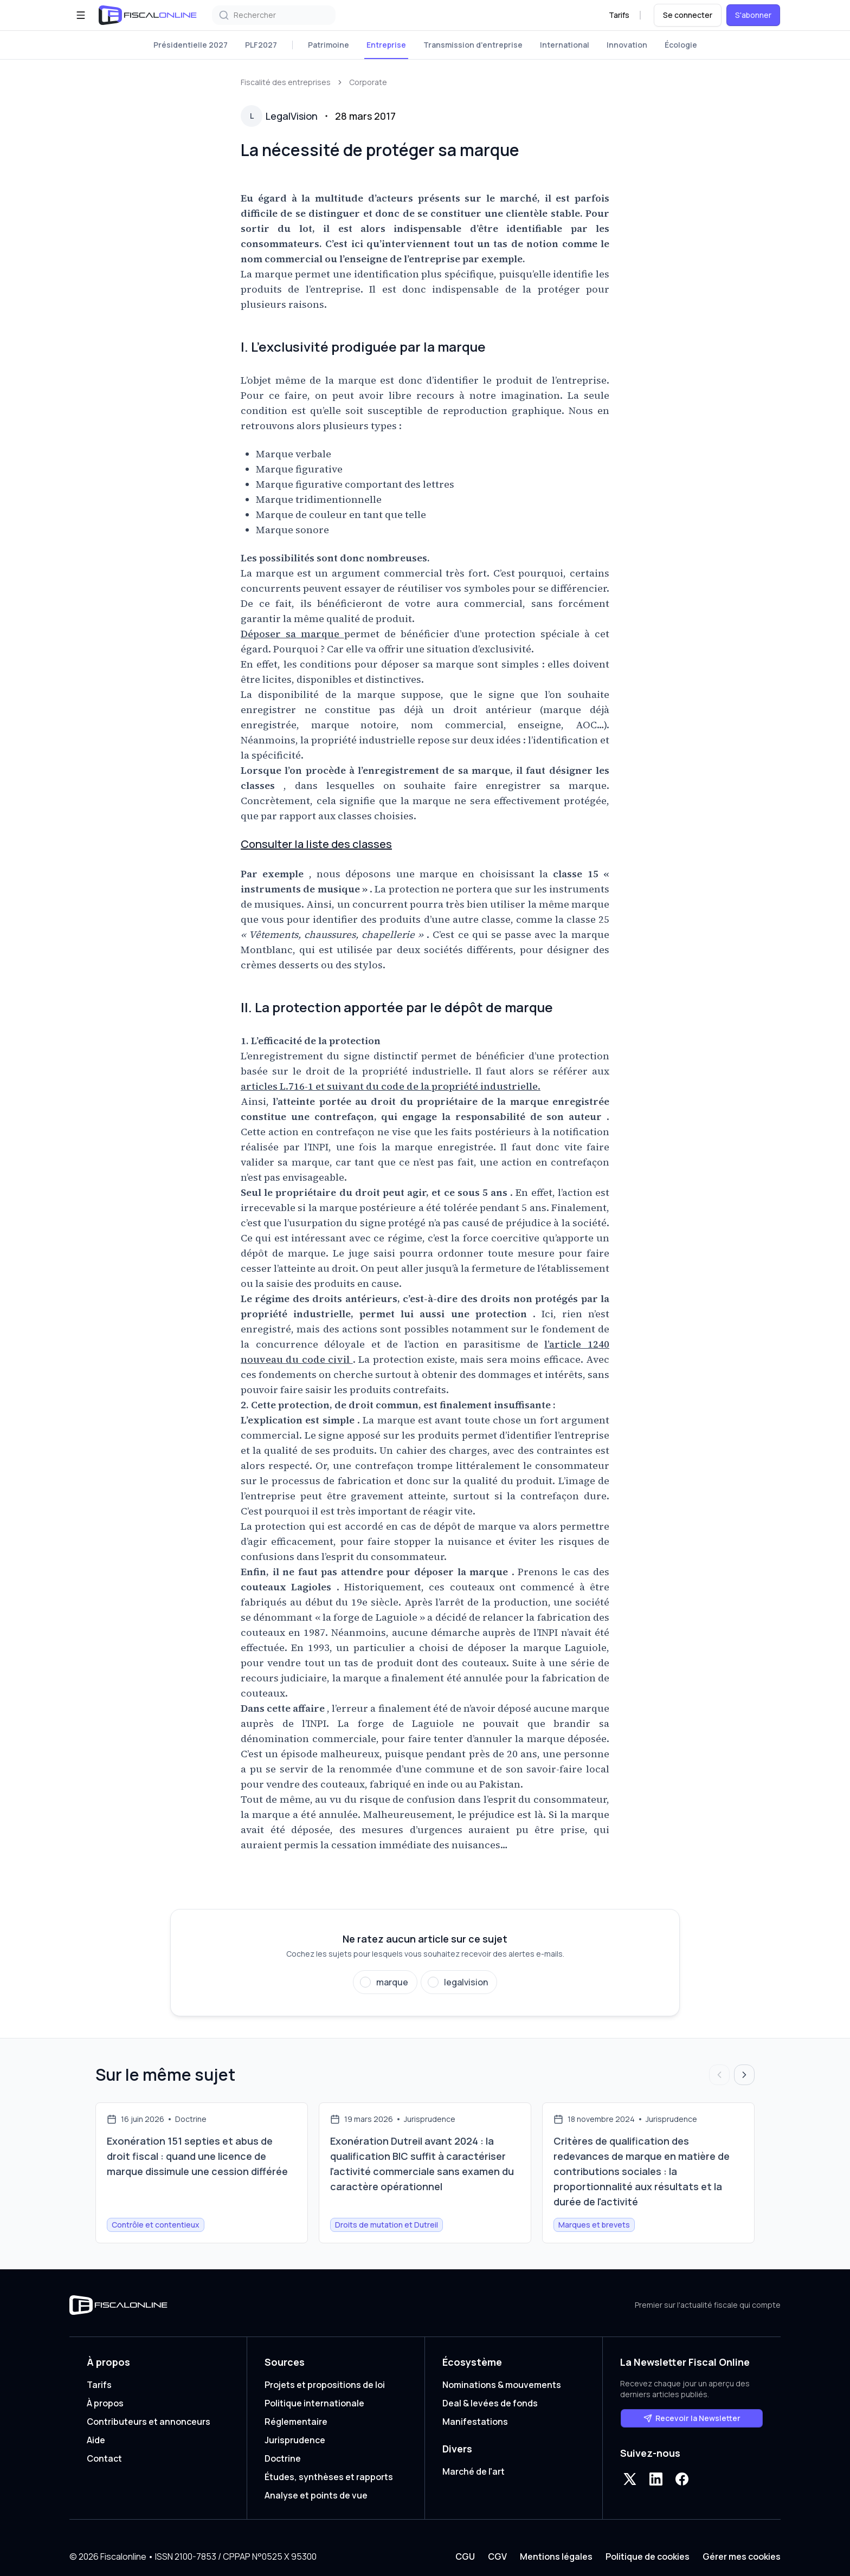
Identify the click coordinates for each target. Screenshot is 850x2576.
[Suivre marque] (385, 1982)
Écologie (681, 45)
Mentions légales (556, 2556)
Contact (104, 2458)
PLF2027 (261, 45)
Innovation (627, 45)
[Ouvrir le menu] (80, 15)
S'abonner (753, 15)
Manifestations (475, 2422)
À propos (105, 2403)
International (564, 45)
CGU (465, 2556)
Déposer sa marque (292, 633)
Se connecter (687, 15)
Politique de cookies (648, 2556)
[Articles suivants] (744, 2074)
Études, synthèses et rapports (329, 2477)
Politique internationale (314, 2403)
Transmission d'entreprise (473, 45)
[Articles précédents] (719, 2074)
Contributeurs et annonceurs (148, 2422)
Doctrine (283, 2458)
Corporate (368, 82)
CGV (497, 2556)
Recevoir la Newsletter (691, 2418)
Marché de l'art (473, 2471)
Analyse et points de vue (316, 2495)
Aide (96, 2440)
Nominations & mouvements (501, 2385)
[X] (630, 2479)
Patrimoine (328, 45)
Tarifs (619, 15)
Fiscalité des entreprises (286, 82)
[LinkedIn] (656, 2479)
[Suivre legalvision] (459, 1982)
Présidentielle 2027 (190, 45)
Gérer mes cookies (742, 2556)
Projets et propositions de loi (325, 2385)
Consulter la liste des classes (316, 844)
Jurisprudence (295, 2440)
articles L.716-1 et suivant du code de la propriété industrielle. (390, 1086)
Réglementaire (296, 2422)
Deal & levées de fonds (490, 2403)
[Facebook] (682, 2479)
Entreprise (386, 45)
